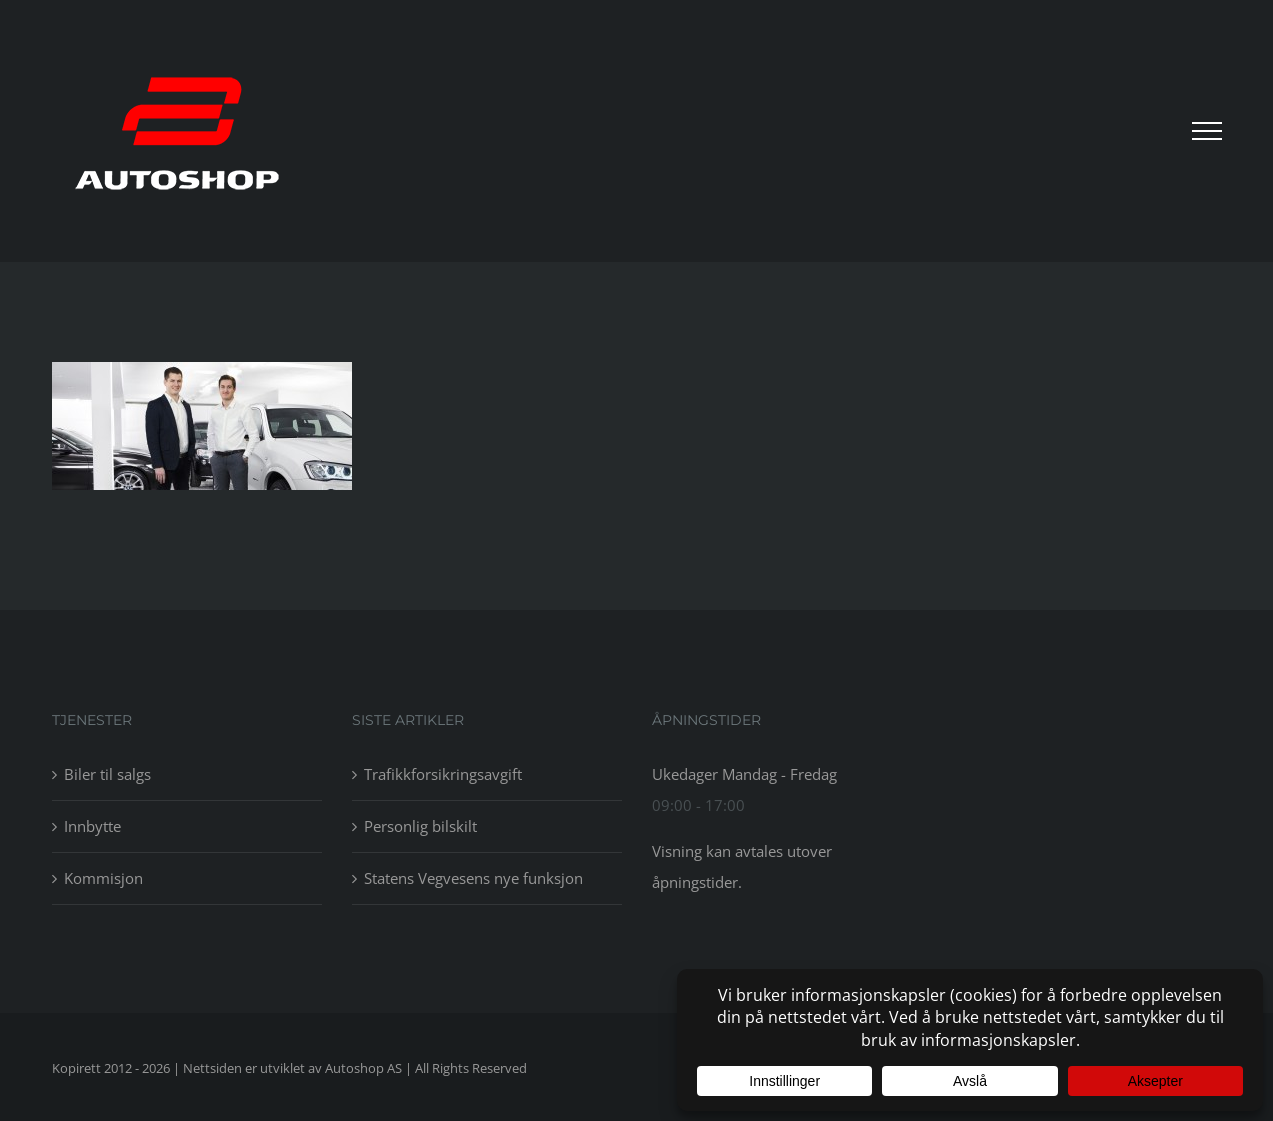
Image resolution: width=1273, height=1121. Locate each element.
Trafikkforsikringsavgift (443, 774)
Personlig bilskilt (420, 826)
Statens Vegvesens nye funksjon (473, 878)
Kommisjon (103, 878)
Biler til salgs (107, 774)
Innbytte (92, 826)
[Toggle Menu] (1206, 131)
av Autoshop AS (355, 1068)
